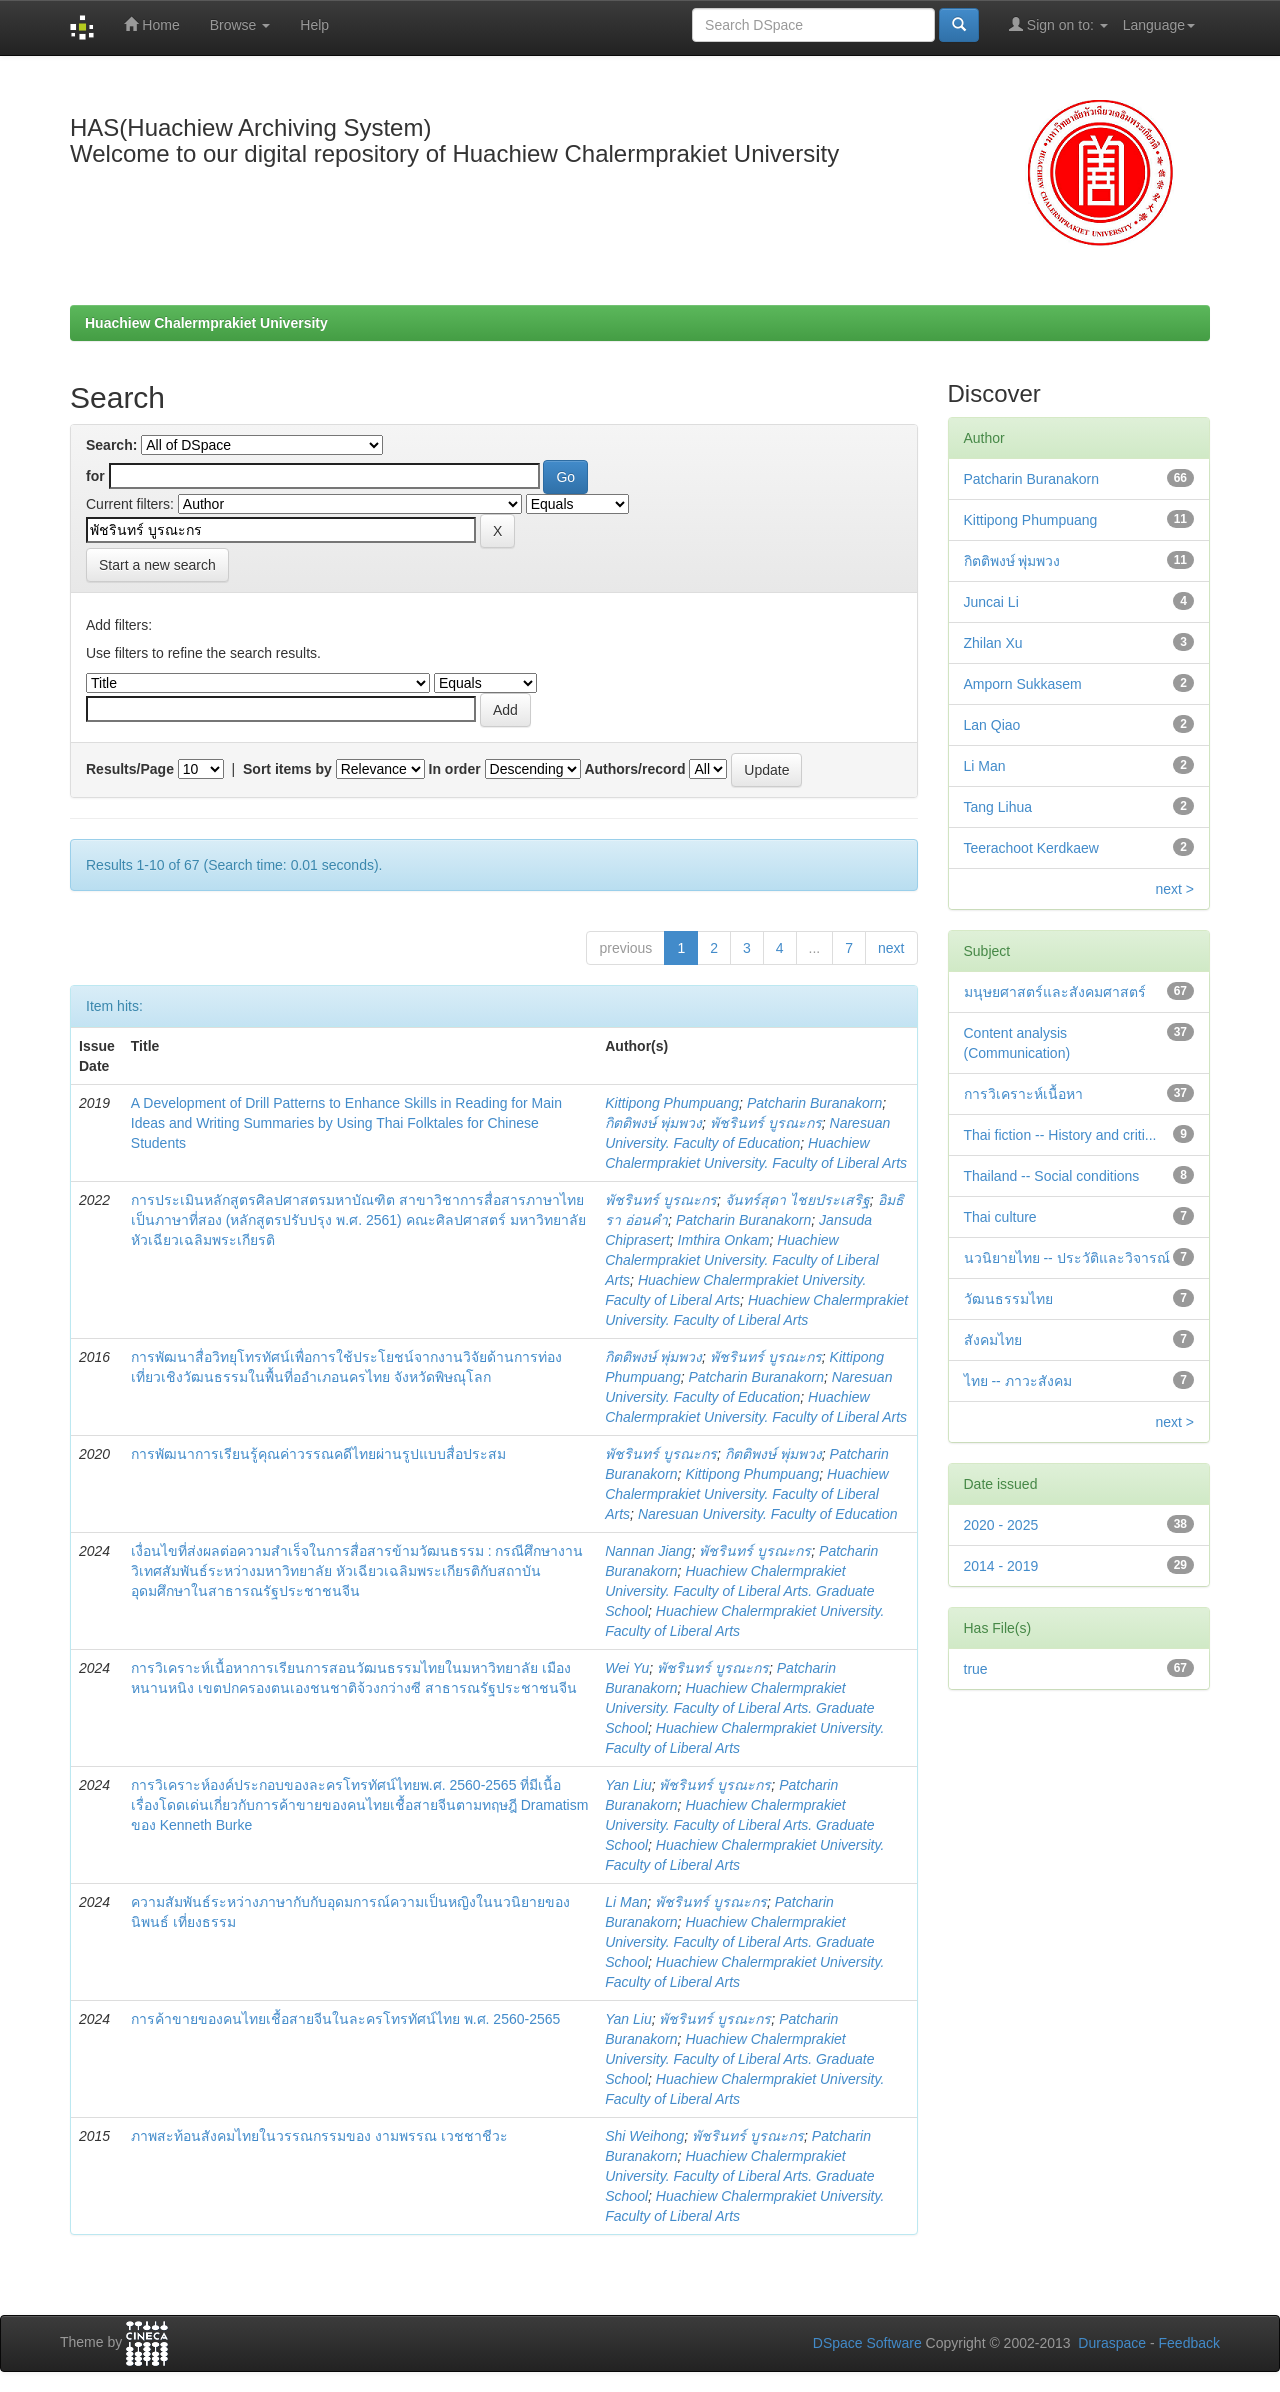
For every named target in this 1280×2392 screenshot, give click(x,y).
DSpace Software (867, 2343)
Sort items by (287, 769)
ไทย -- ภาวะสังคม (1018, 1381)
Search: (111, 445)
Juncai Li (991, 602)
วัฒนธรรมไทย (1008, 1299)
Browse (240, 25)
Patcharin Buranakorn (814, 1103)
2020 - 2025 (1001, 1525)
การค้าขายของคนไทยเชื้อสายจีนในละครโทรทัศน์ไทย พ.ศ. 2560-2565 (346, 2019)
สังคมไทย (993, 1340)
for (95, 476)
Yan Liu (628, 1785)
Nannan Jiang (648, 1551)
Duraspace (1112, 2343)
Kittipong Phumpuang (672, 1103)
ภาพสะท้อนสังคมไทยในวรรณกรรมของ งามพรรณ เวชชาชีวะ (319, 2136)
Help (314, 25)
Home (151, 24)
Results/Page (130, 769)
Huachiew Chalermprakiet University (206, 323)
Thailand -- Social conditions (1052, 1176)
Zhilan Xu (993, 643)
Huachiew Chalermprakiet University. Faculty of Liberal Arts (742, 1260)
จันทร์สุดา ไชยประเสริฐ (797, 1200)
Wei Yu (627, 1668)
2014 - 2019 (1001, 1566)
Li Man (626, 1902)
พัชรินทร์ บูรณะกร (766, 1123)
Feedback (1189, 2343)
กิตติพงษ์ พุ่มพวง (653, 1123)
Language (1159, 25)
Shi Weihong (644, 2136)
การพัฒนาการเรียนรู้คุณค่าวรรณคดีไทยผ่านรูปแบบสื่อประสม (318, 1454)
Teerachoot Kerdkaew (1031, 848)
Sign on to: (1058, 24)
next (891, 948)
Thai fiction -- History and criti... (1060, 1135)
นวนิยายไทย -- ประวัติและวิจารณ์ (1067, 1258)
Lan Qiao (992, 725)
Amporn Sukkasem (1023, 684)
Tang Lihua (998, 807)
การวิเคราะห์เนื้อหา (1023, 1094)
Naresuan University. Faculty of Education (768, 1514)
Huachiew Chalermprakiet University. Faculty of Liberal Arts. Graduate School (739, 1591)
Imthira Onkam (724, 1240)
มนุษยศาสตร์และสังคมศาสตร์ (1055, 992)
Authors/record (634, 769)
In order (455, 769)
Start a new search (157, 565)
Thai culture (1000, 1217)
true (976, 1669)
